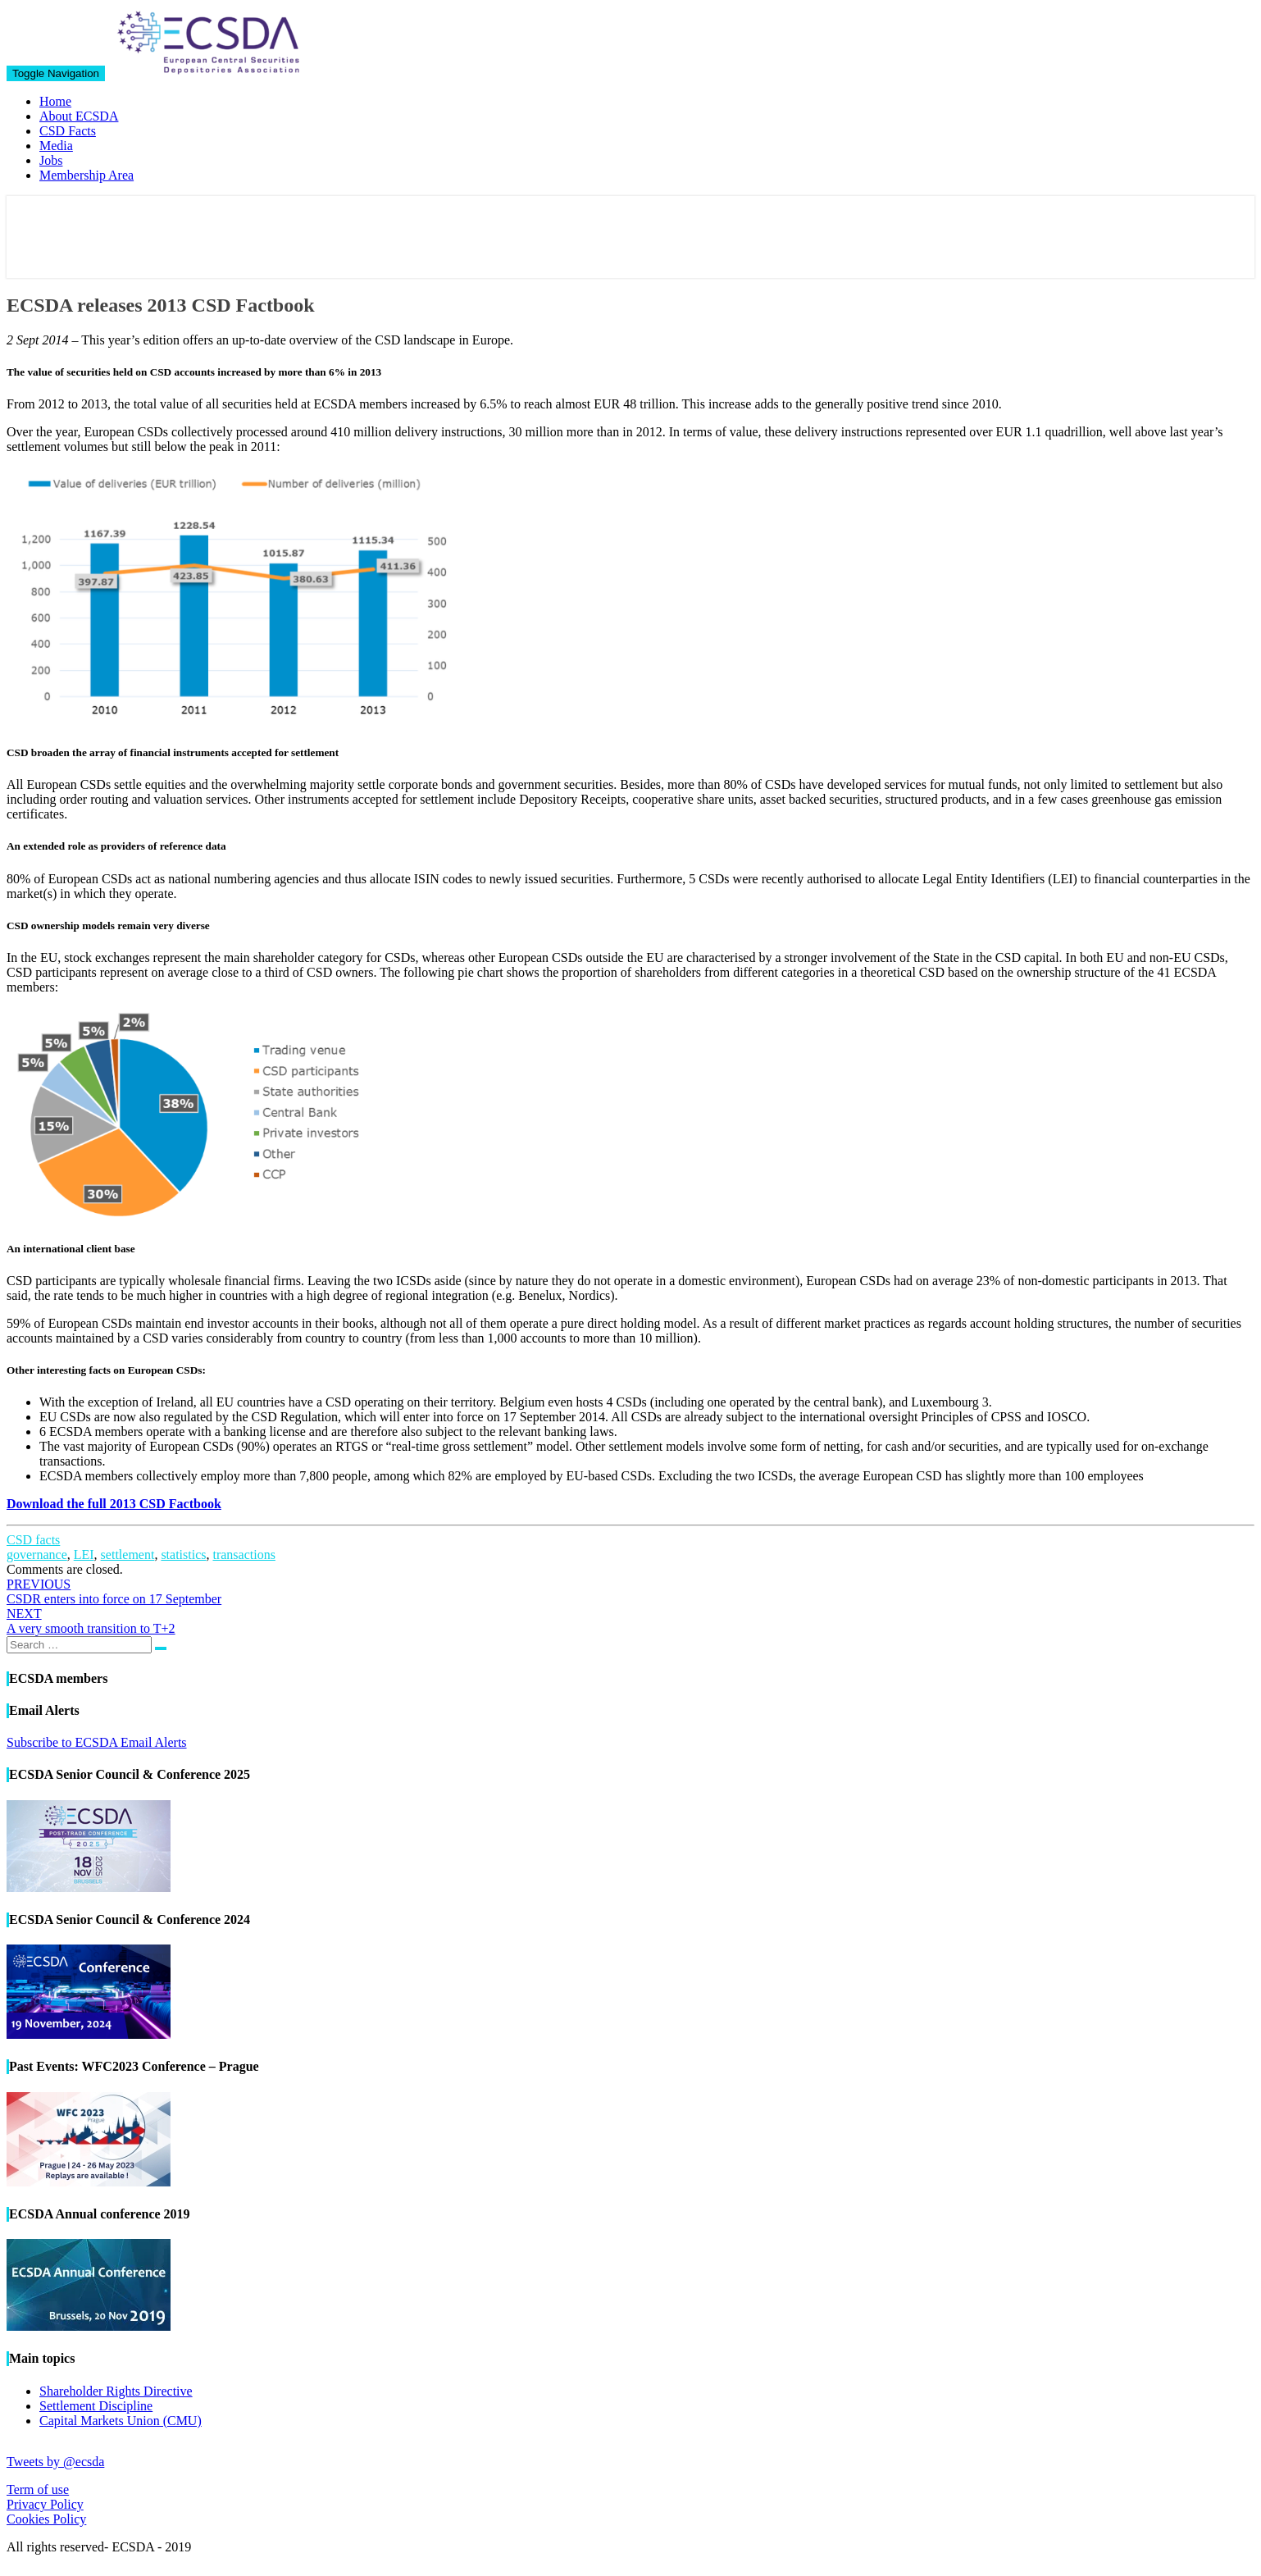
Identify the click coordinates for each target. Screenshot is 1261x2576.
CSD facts (33, 1540)
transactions (243, 1555)
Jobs (50, 160)
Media (56, 146)
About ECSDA (78, 116)
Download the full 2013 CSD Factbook (114, 1504)
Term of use (38, 2489)
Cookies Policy (46, 2519)
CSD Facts (67, 131)
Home (55, 101)
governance (37, 1555)
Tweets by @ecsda (55, 2462)
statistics (183, 1555)
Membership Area (86, 175)
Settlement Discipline (96, 2406)
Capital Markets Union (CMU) (120, 2421)
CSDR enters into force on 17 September (114, 1591)
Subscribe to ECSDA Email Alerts (97, 1742)
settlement (128, 1555)
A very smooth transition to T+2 (91, 1621)
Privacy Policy (45, 2504)
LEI (84, 1555)
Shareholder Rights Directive (116, 2391)
